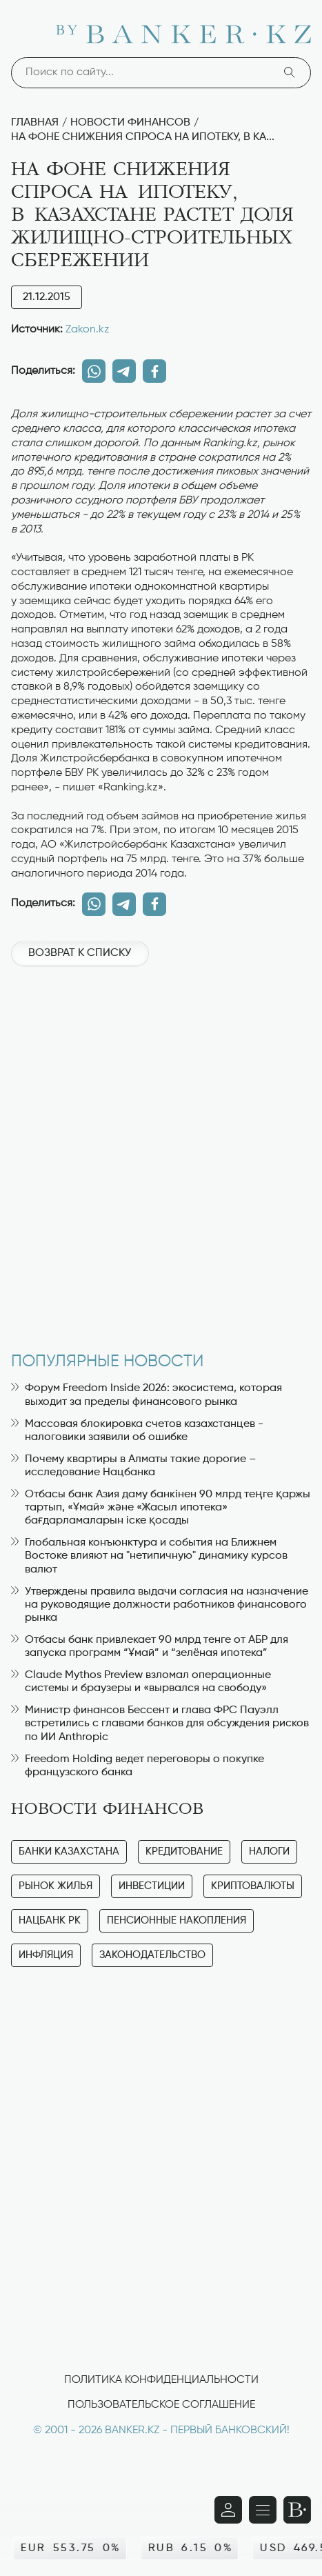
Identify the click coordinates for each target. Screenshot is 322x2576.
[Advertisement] (161, 1152)
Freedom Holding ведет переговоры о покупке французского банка (137, 1766)
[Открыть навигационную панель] (262, 2510)
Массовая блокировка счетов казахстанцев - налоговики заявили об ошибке (137, 1431)
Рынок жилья (55, 1886)
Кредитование (184, 1851)
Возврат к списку (79, 953)
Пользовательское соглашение (161, 2404)
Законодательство (152, 1955)
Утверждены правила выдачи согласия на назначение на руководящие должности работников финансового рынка (159, 1605)
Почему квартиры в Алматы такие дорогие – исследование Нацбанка (133, 1466)
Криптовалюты (252, 1886)
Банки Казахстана (69, 1851)
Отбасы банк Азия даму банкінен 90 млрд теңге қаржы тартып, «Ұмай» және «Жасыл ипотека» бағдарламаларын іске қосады (160, 1507)
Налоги (269, 1851)
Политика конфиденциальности (161, 2380)
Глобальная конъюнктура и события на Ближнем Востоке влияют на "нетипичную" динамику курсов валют (149, 1556)
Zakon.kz (88, 329)
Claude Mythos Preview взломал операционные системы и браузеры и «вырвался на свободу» (141, 1682)
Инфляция (46, 1955)
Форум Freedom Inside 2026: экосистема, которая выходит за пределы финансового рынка (146, 1395)
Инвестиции (152, 1886)
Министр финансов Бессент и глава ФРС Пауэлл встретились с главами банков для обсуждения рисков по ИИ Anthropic (160, 1723)
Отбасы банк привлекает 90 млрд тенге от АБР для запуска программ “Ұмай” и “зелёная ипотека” (149, 1647)
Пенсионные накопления (176, 1920)
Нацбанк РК (50, 1920)
